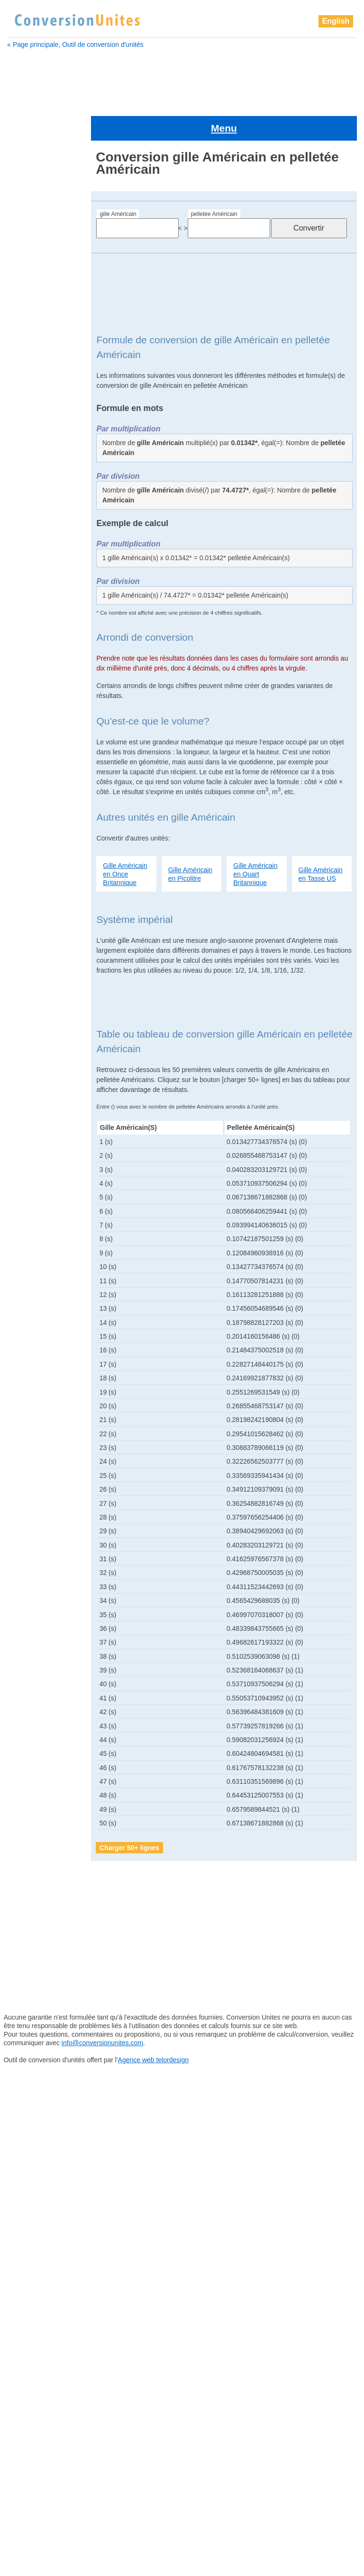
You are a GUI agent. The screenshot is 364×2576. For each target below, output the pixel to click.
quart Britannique (40, 1510)
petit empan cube (41, 1380)
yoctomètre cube (39, 1616)
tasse (22, 1557)
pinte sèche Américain (47, 1463)
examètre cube (35, 546)
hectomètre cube (40, 1096)
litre (20, 1143)
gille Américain (118, 182)
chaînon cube (33, 404)
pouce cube (32, 1486)
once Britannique (39, 1297)
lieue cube (31, 1131)
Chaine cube (31, 392)
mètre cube (31, 1190)
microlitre (27, 1202)
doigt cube (29, 498)
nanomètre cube (39, 1273)
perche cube (33, 1344)
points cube (32, 1474)
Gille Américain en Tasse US (321, 841)
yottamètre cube (39, 1640)
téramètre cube (38, 1581)
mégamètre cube (39, 1178)
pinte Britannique (39, 1451)
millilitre (25, 1238)
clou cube (28, 416)
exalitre (23, 534)
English (336, 21)
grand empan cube (43, 1072)
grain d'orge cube (41, 1048)
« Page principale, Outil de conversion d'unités (75, 44)
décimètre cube (36, 487)
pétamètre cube (38, 1368)
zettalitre (26, 1676)
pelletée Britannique (43, 1332)
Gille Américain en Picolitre (190, 841)
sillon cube (31, 1534)
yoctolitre (27, 1605)
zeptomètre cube (39, 1664)
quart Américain (37, 1498)
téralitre (26, 1569)
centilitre (25, 368)
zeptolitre (27, 1652)
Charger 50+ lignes (129, 1815)
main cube (30, 1155)
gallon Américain (37, 581)
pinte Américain (37, 1439)
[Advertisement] (182, 78)
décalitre (25, 451)
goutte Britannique (41, 1036)
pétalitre (26, 1356)
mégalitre (27, 1167)
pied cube (29, 1427)
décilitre (24, 475)
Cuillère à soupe (37, 427)
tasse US (28, 1545)
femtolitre (27, 558)
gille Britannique (38, 1025)
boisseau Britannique (43, 356)
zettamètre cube (39, 1687)
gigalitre (24, 617)
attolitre (23, 268)
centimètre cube (37, 380)
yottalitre (26, 1628)
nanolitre (27, 1261)
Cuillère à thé (33, 439)
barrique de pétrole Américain (41, 329)
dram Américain (36, 522)
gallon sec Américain (44, 605)
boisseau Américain (41, 345)
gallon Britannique (39, 593)
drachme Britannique (43, 510)
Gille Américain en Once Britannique (125, 841)
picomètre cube (37, 1415)
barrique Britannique (42, 292)
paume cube (33, 1309)
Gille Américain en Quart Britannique (255, 841)
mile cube (29, 1226)
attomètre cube (35, 280)
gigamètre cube (36, 629)
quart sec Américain (44, 1522)
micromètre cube (39, 1214)
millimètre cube (37, 1249)
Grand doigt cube (40, 1060)
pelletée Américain (214, 182)
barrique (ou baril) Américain (40, 308)
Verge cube (31, 1593)
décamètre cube (37, 463)
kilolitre (25, 1107)
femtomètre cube (39, 569)
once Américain (37, 1285)
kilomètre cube (37, 1119)
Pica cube (29, 1391)
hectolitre (28, 1084)
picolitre (25, 1403)
